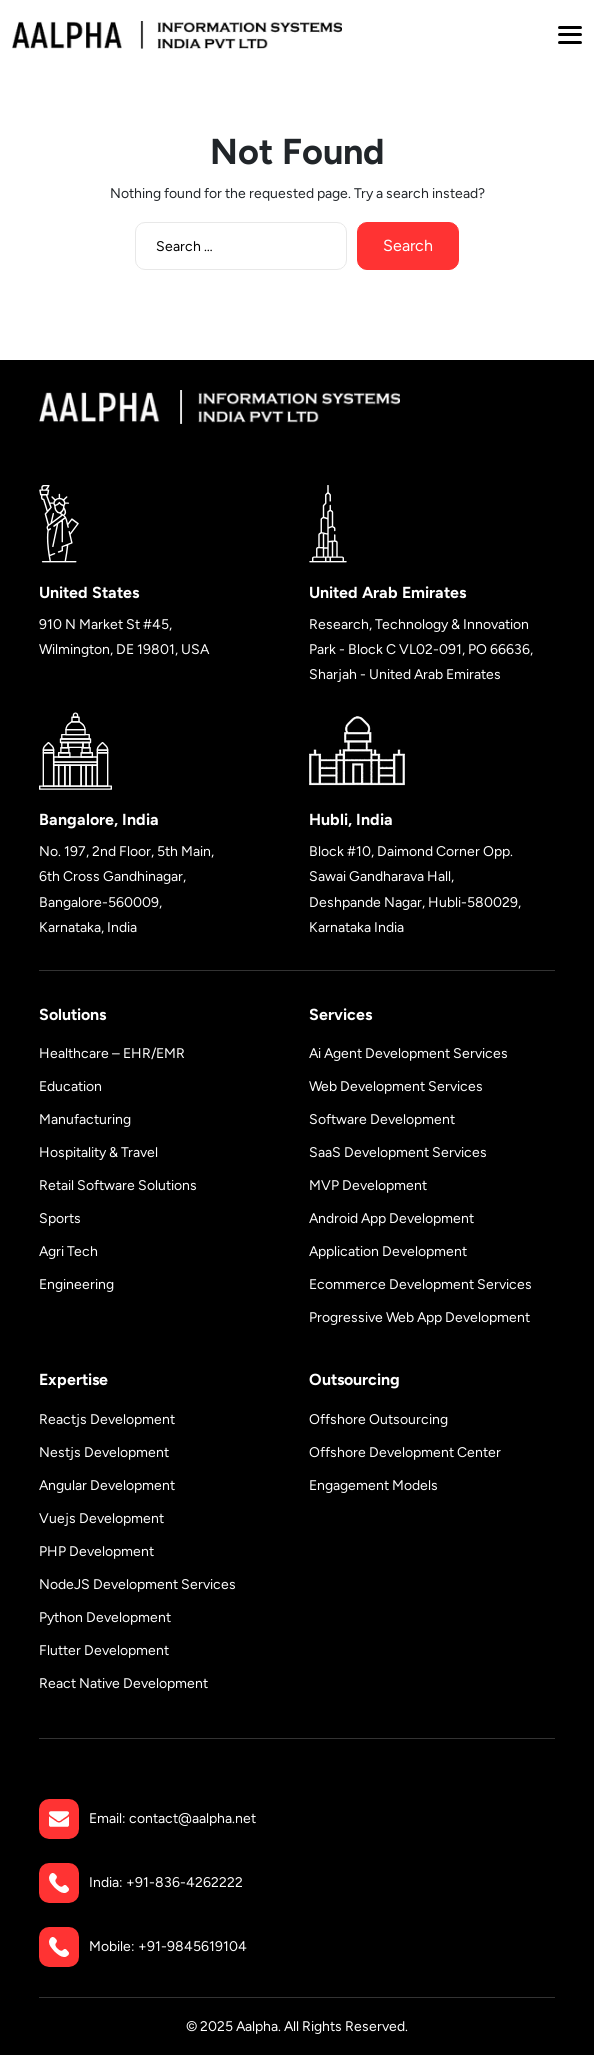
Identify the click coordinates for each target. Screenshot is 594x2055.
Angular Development (107, 1485)
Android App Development (391, 1218)
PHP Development (96, 1551)
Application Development (388, 1251)
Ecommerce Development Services (420, 1284)
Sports (60, 1218)
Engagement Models (373, 1485)
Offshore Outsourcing (378, 1419)
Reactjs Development (107, 1419)
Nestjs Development (104, 1452)
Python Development (105, 1617)
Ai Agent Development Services (408, 1053)
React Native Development (123, 1683)
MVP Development (368, 1185)
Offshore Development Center (405, 1452)
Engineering (76, 1284)
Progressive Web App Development (419, 1317)
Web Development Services (396, 1086)
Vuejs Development (101, 1518)
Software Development (382, 1119)
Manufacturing (85, 1119)
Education (70, 1086)
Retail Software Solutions (118, 1185)
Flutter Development (104, 1650)
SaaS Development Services (398, 1152)
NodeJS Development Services (137, 1584)
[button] (570, 35)
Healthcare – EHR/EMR (112, 1053)
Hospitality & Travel (98, 1152)
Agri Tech (68, 1251)
